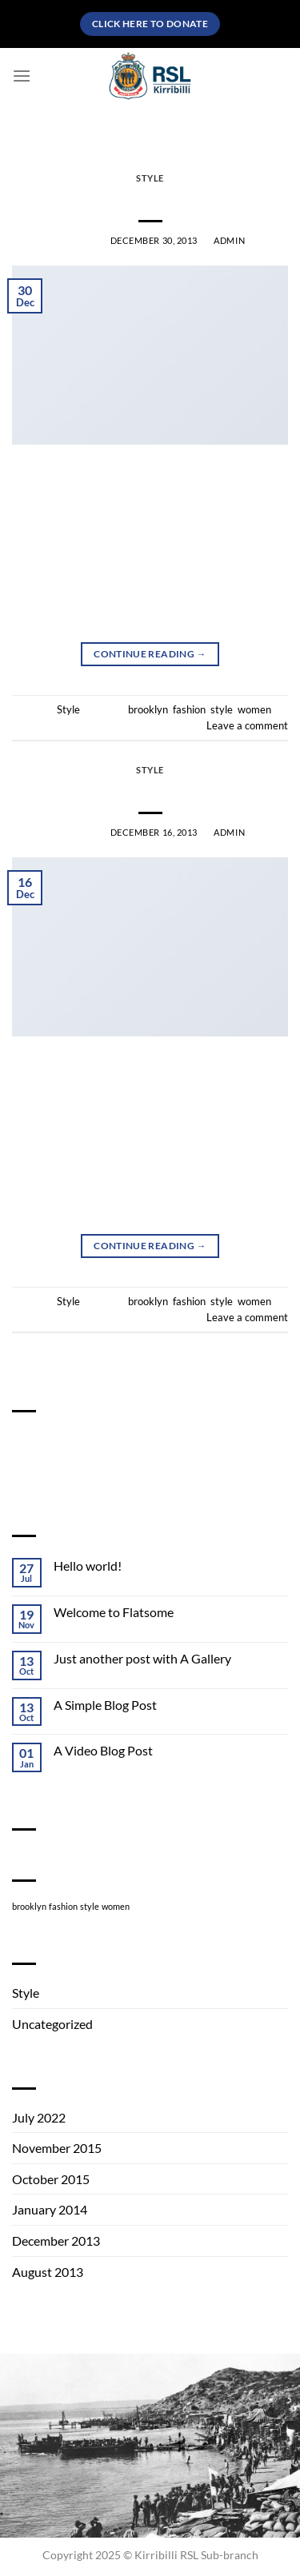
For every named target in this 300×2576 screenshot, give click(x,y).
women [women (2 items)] (116, 1906)
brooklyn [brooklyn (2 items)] (29, 1906)
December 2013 (56, 2240)
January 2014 (49, 2209)
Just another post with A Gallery (142, 1658)
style (221, 709)
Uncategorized (52, 2023)
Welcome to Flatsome (114, 1611)
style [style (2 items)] (89, 1906)
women (254, 709)
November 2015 (57, 2147)
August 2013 (47, 2271)
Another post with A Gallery (150, 789)
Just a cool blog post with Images (150, 197)
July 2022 (39, 2117)
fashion (189, 709)
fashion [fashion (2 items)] (63, 1906)
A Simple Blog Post (105, 1704)
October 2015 (51, 2179)
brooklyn (148, 709)
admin (229, 240)
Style (150, 178)
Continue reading (150, 653)
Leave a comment (247, 725)
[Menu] (21, 75)
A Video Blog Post (103, 1750)
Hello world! (88, 1565)
